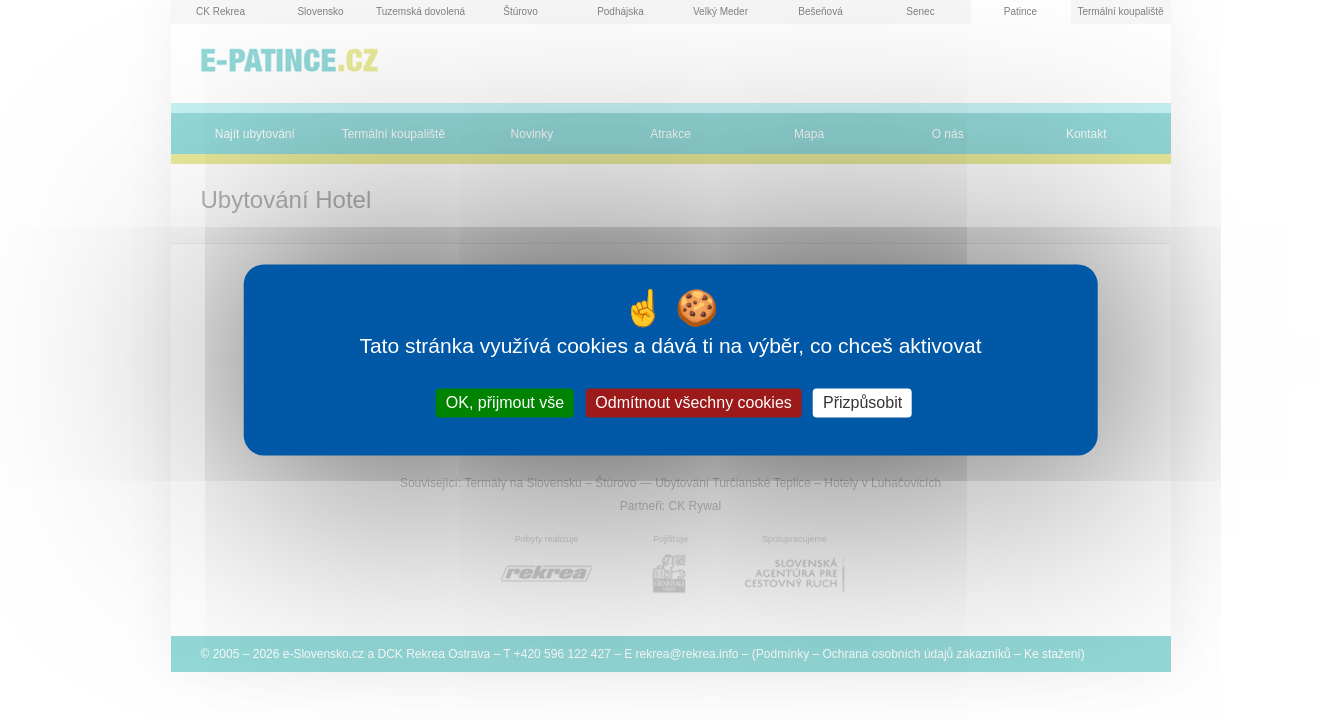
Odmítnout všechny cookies (693, 402)
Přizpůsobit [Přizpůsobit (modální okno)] (862, 402)
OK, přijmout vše (505, 402)
